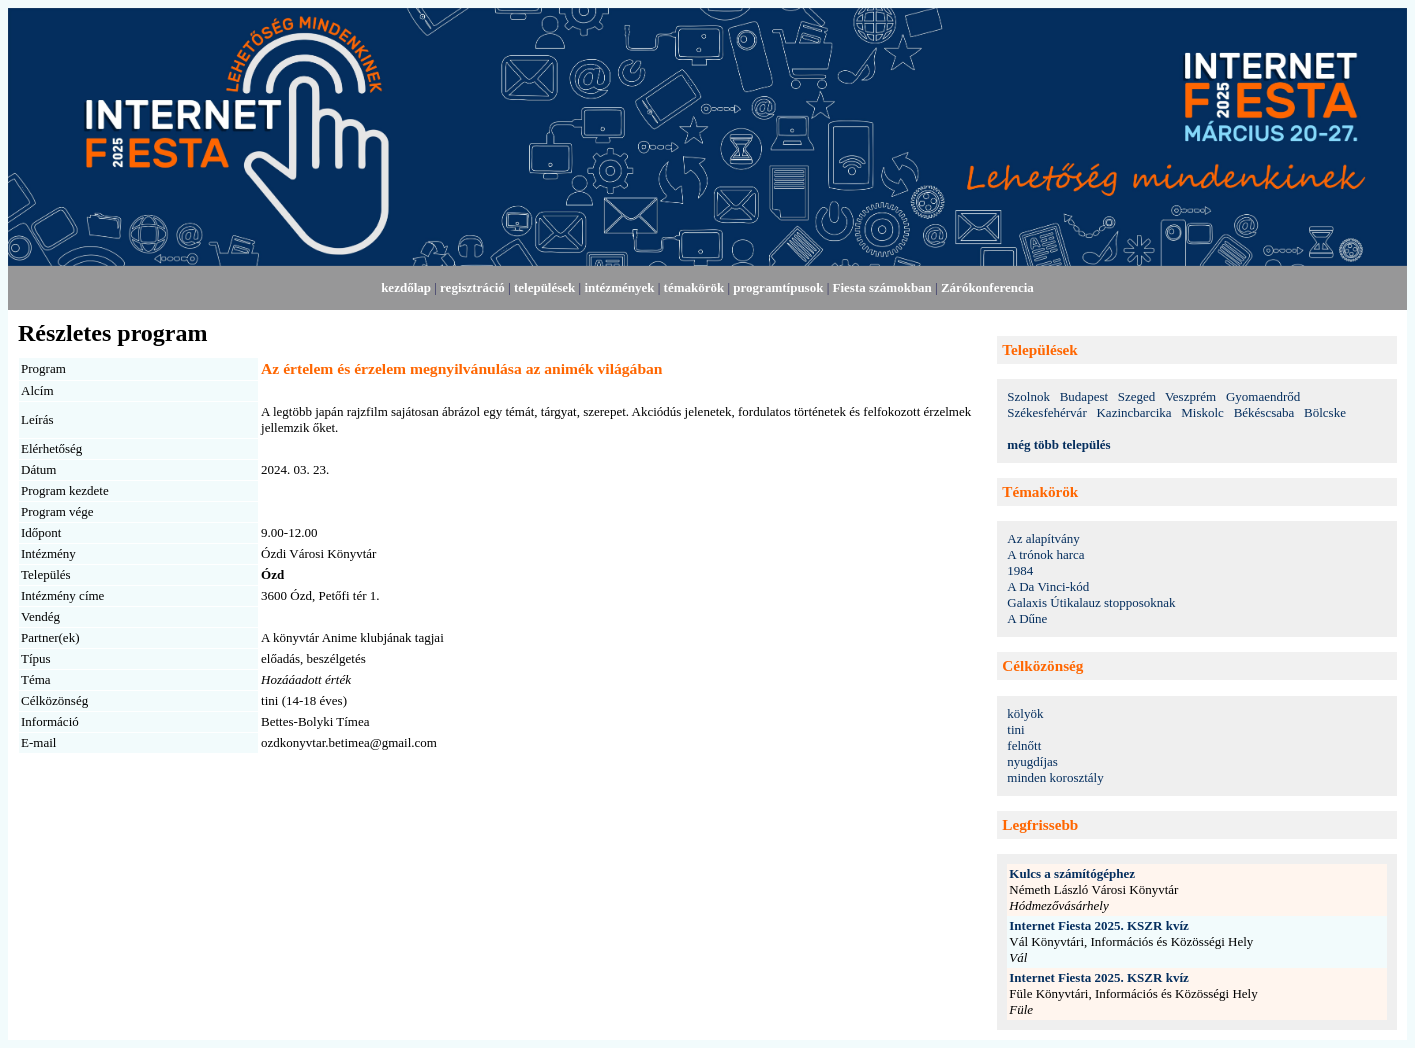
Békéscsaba (1264, 412)
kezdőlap (406, 287)
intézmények (619, 287)
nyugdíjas (1032, 761)
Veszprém (1190, 396)
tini (1015, 729)
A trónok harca (1045, 554)
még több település (1058, 444)
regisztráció (472, 287)
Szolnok (1028, 396)
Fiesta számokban (882, 287)
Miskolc (1202, 412)
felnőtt (1024, 745)
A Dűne (1027, 618)
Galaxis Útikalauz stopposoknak (1091, 602)
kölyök (1025, 713)
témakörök (694, 287)
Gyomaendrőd (1263, 396)
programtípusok (778, 287)
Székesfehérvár (1046, 412)
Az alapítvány (1043, 538)
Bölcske (1325, 412)
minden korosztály (1055, 777)
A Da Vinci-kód (1048, 586)
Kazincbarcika (1133, 412)
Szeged (1137, 396)
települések (544, 287)
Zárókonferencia (987, 287)
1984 (1020, 570)
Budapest (1084, 396)
